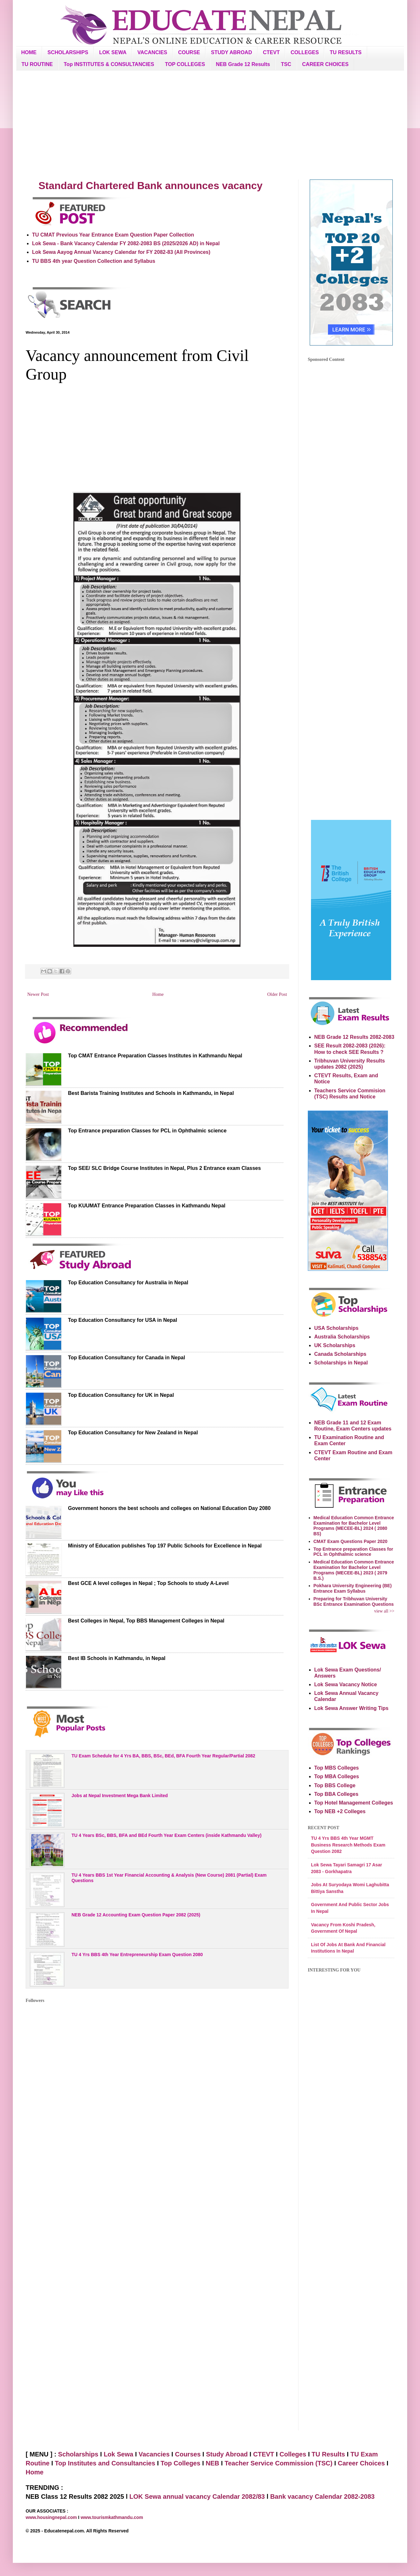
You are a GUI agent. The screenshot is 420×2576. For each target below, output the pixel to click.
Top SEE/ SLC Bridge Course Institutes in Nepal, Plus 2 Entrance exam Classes (164, 1168)
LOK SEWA (112, 52)
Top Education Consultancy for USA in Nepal (122, 1320)
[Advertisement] (210, 125)
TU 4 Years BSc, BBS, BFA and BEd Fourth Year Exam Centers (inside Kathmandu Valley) (166, 1835)
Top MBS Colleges (336, 1768)
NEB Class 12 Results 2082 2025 (76, 2496)
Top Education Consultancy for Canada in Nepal (126, 1357)
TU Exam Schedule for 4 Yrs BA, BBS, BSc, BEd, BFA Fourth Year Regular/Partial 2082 (163, 1755)
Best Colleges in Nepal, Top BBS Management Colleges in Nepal (146, 1620)
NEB (212, 2463)
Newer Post (38, 994)
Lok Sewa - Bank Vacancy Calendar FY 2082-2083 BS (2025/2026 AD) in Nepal (126, 243)
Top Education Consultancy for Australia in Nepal (128, 1282)
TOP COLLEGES (185, 64)
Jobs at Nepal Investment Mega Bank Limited (119, 1795)
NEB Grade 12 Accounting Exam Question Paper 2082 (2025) (135, 1914)
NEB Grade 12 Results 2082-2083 (354, 1037)
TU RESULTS (345, 52)
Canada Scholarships (340, 1354)
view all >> (384, 1611)
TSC (286, 64)
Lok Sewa (118, 2454)
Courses (188, 2454)
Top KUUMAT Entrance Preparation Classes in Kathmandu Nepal (146, 1205)
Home (158, 994)
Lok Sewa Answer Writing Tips (351, 1708)
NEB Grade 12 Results (243, 64)
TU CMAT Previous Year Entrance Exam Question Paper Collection (113, 235)
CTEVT (271, 52)
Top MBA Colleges (336, 1776)
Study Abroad (227, 2454)
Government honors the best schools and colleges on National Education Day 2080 (169, 1508)
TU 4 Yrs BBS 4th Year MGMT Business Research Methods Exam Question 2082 (348, 1845)
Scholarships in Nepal (341, 1362)
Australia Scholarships (342, 1336)
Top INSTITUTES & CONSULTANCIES (109, 64)
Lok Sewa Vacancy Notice (345, 1684)
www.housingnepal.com (52, 2517)
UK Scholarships (334, 1345)
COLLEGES (304, 52)
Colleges (293, 2454)
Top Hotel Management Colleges (353, 1802)
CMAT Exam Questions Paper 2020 (351, 1541)
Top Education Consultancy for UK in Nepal (121, 1395)
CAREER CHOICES (325, 64)
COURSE (189, 52)
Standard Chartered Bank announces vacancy (150, 185)
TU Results (328, 2454)
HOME (29, 52)
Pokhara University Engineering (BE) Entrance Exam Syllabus (353, 1588)
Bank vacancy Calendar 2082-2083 (322, 2496)
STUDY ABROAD (231, 52)
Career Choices (361, 2463)
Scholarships (78, 2454)
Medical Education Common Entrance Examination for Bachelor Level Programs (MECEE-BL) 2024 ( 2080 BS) (354, 1525)
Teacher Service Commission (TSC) (279, 2463)
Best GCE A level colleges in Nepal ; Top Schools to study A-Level (148, 1583)
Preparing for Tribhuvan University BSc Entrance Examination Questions (354, 1601)
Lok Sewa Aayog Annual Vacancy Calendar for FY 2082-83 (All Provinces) (121, 252)
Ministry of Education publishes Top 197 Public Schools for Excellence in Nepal (165, 1545)
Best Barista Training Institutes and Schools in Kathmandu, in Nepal (151, 1093)
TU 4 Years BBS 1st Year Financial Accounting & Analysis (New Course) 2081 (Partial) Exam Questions (168, 1877)
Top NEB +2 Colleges (339, 1811)
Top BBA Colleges (336, 1794)
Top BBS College (335, 1785)
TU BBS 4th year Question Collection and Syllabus (93, 261)
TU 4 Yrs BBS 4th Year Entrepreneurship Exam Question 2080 (137, 1954)
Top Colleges (180, 2463)
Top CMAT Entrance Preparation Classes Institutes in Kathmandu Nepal (155, 1055)
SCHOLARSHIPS (67, 52)
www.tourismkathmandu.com (111, 2517)
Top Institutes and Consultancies (105, 2463)
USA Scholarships (336, 1328)
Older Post (277, 994)
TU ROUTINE (37, 64)
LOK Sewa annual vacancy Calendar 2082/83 (197, 2496)
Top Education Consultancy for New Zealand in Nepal (133, 1432)
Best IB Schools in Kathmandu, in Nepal (116, 1658)
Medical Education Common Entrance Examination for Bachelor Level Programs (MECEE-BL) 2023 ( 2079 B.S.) (354, 1569)
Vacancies (154, 2454)
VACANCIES (152, 52)
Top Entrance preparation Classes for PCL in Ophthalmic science (147, 1130)
